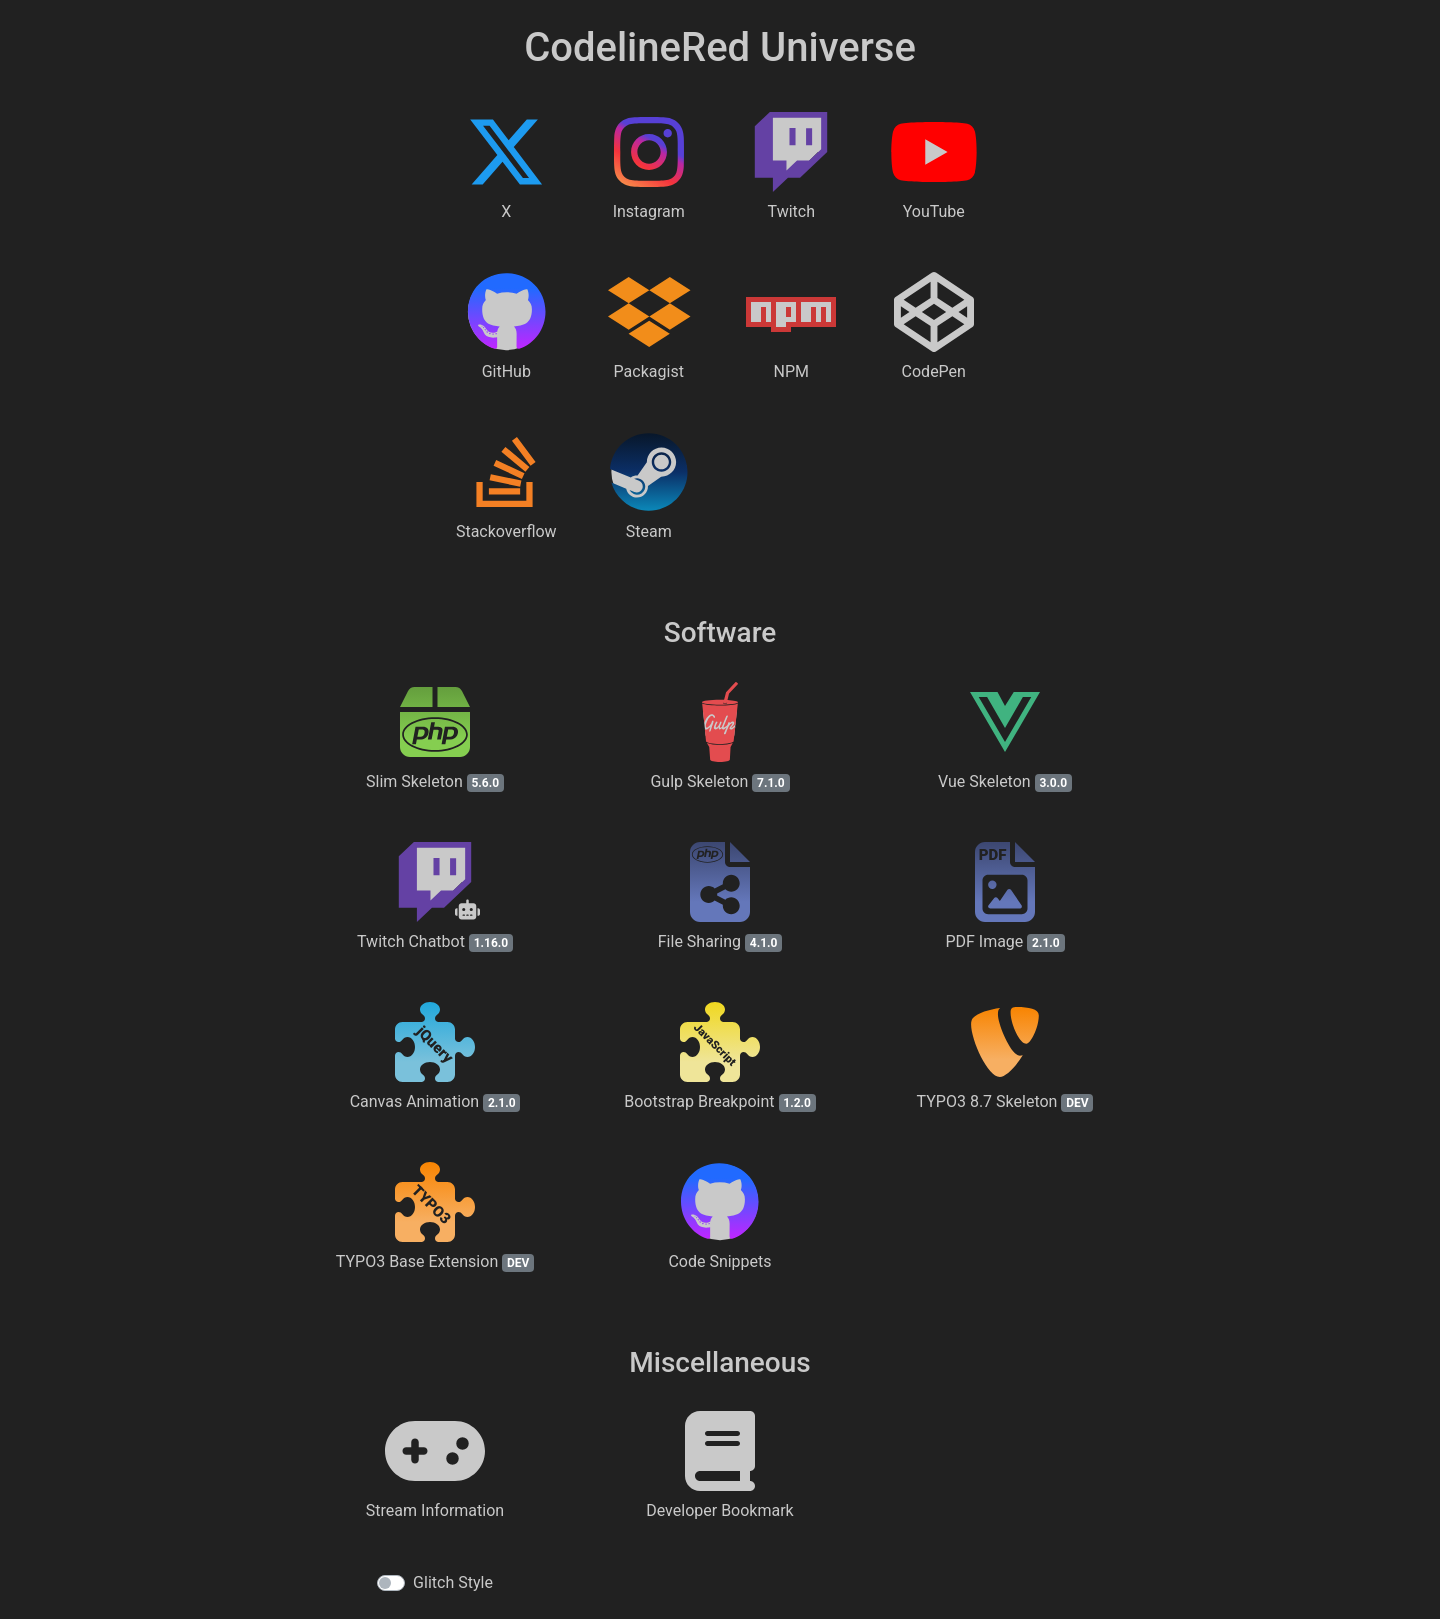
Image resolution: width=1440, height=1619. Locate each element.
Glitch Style (453, 1582)
